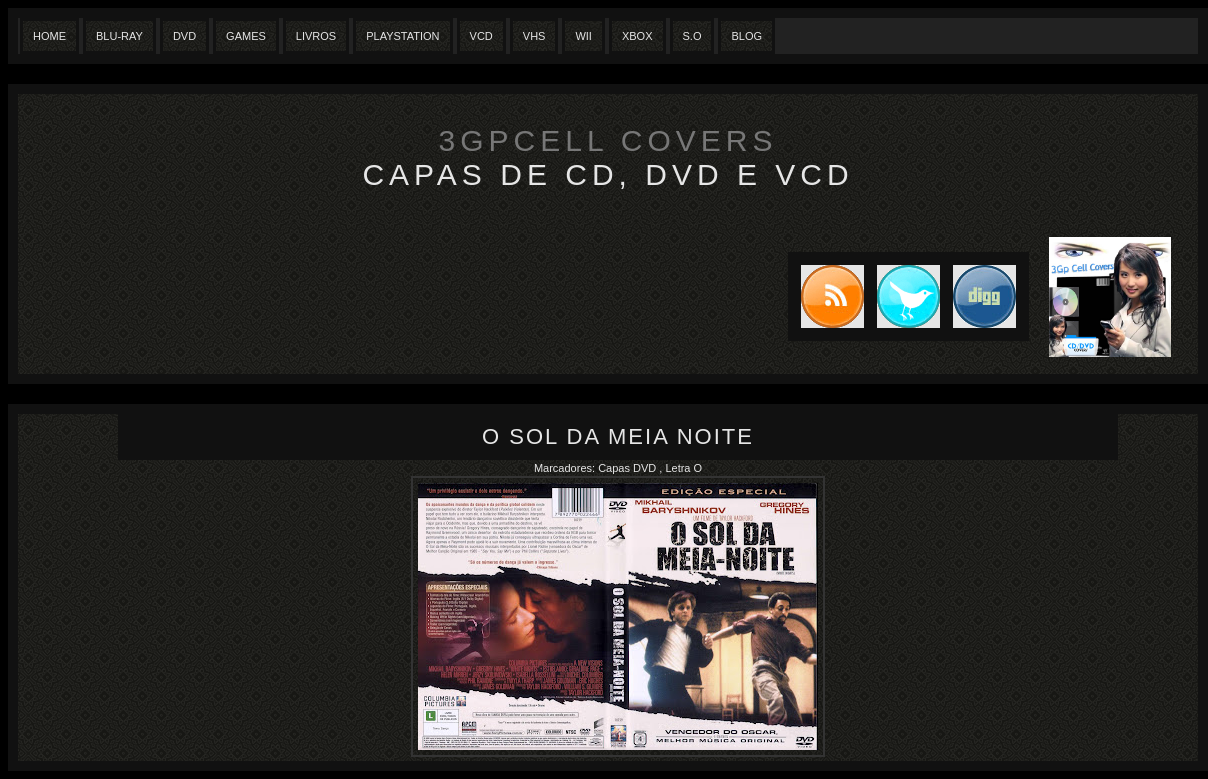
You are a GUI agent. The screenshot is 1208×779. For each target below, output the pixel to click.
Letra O (683, 468)
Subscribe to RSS (826, 296)
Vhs (534, 36)
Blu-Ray (119, 36)
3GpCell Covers (608, 140)
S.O (692, 36)
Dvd (184, 36)
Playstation (402, 36)
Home (49, 36)
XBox (637, 36)
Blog (746, 36)
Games (246, 36)
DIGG (984, 296)
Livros (316, 36)
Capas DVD (628, 468)
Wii (583, 36)
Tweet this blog (902, 296)
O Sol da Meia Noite (618, 436)
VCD (481, 36)
